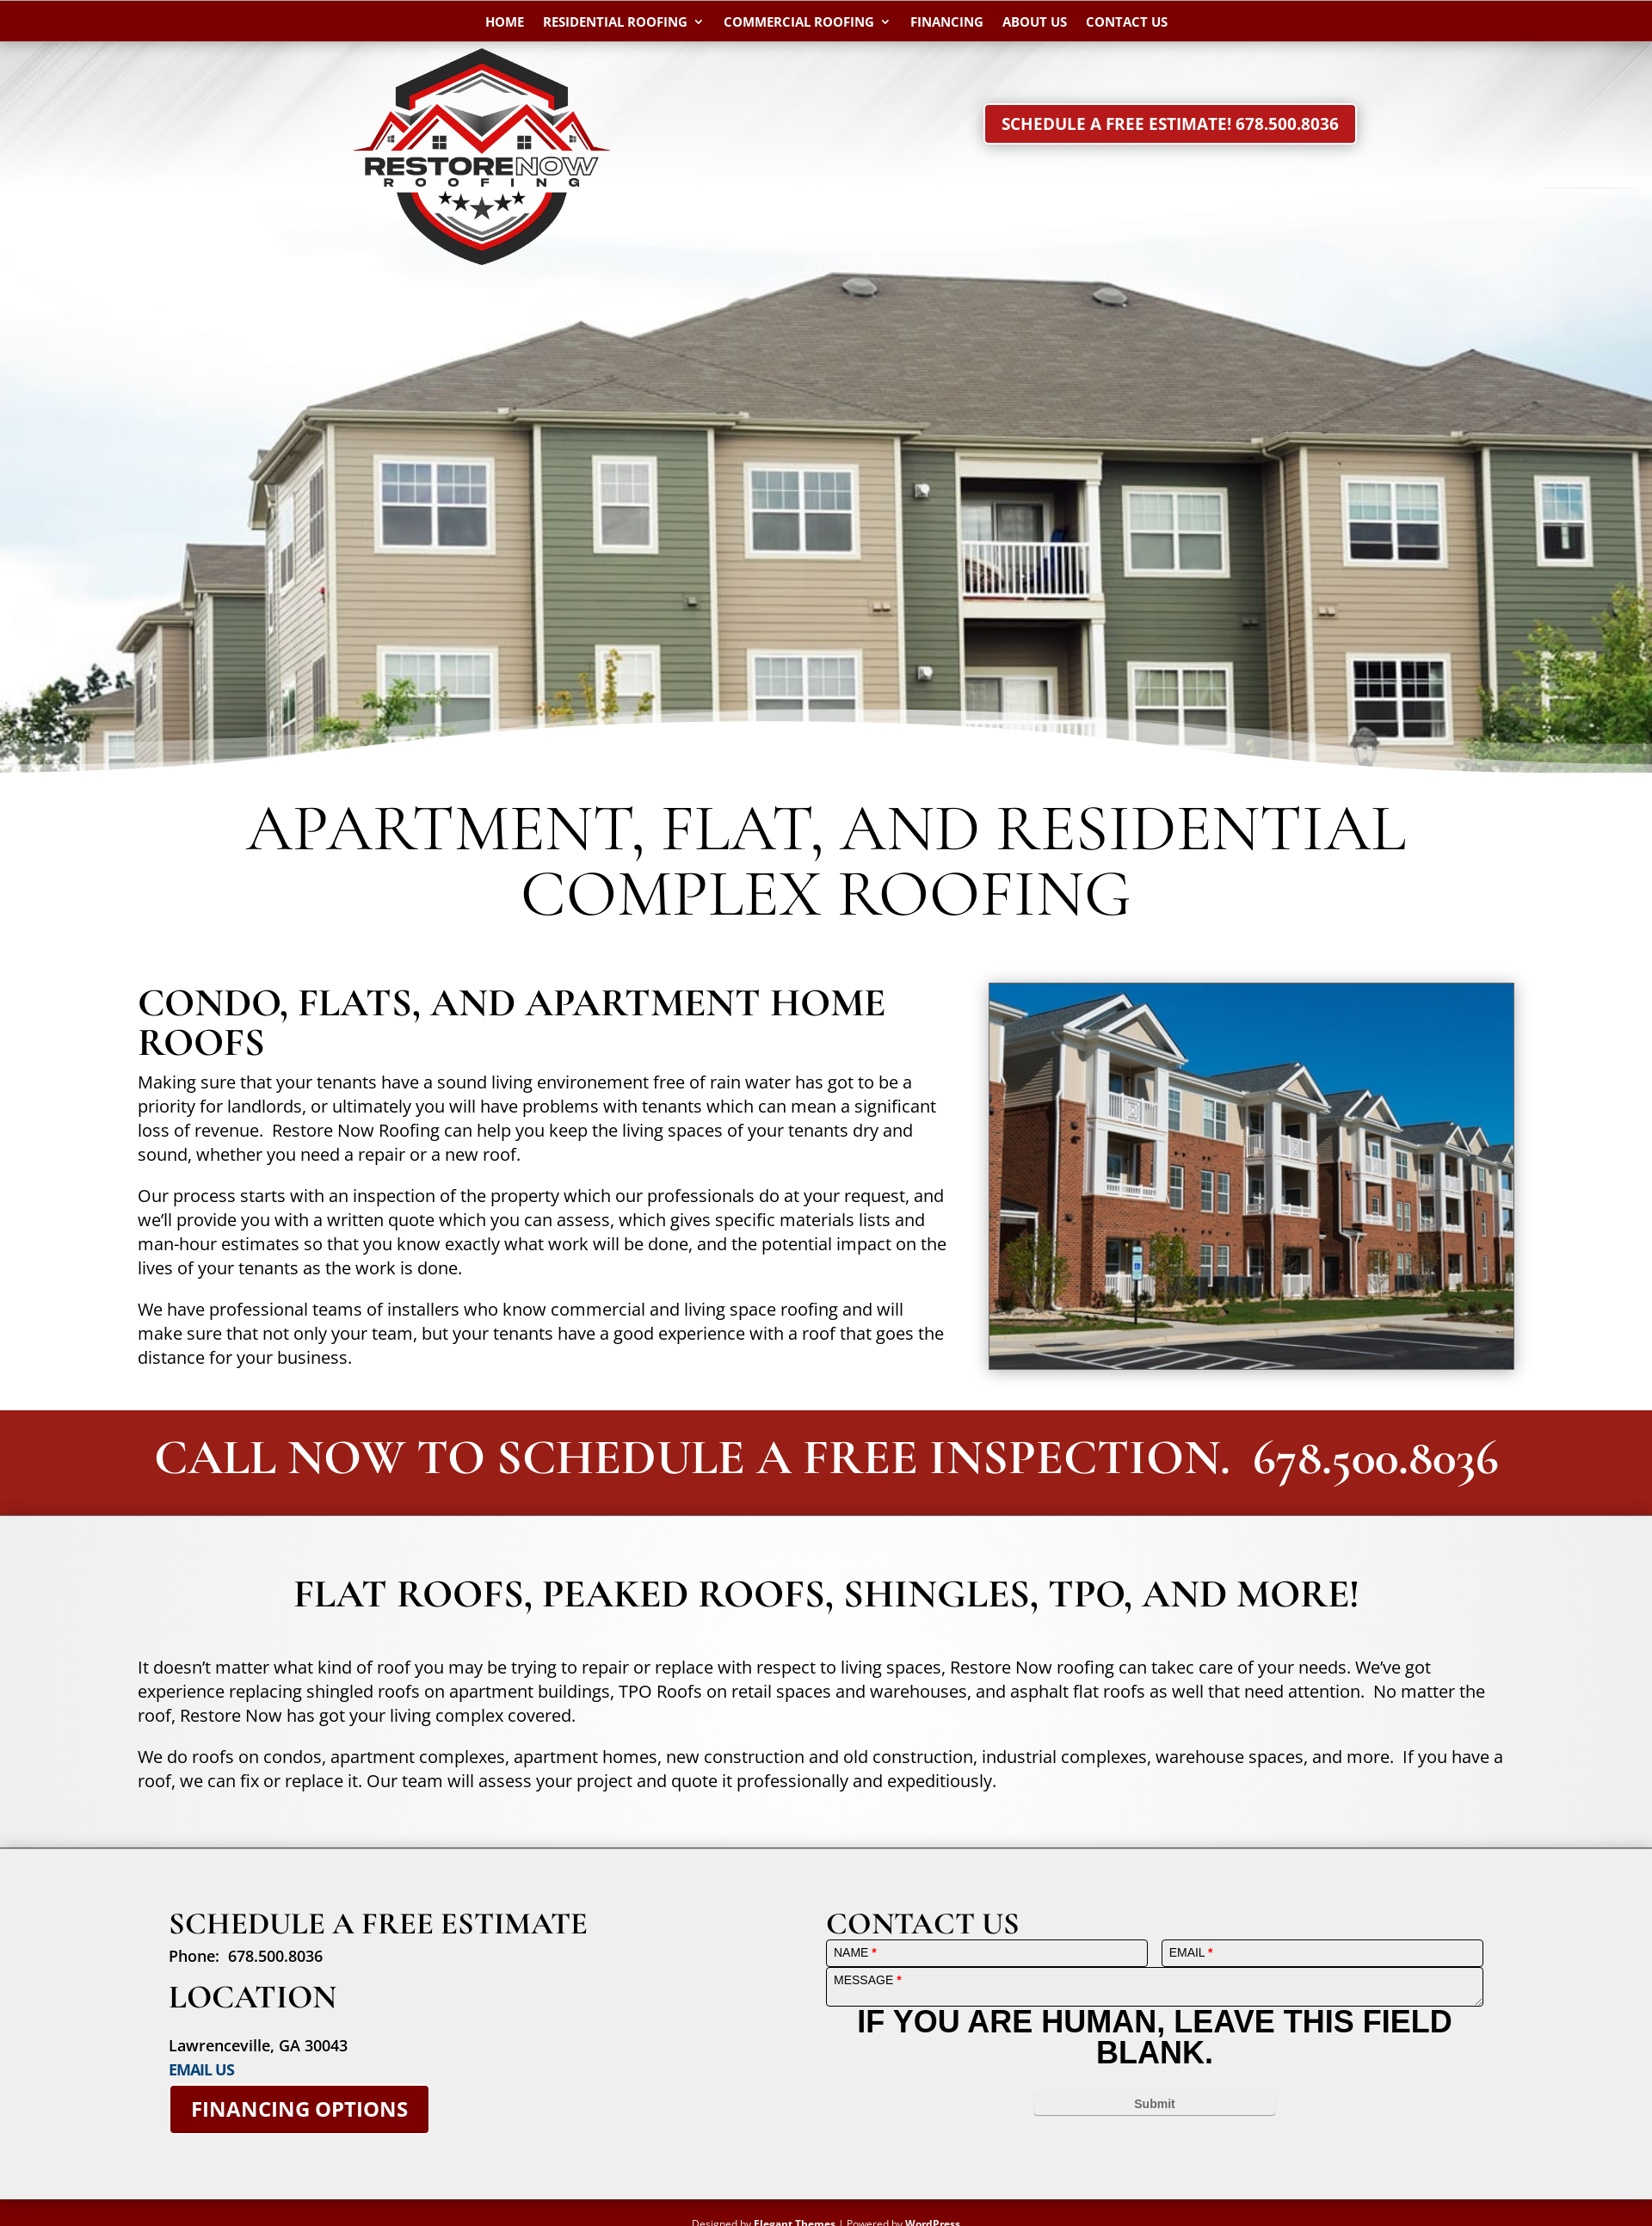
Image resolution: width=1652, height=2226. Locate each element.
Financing (946, 22)
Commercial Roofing (799, 22)
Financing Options (299, 2108)
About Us (1034, 22)
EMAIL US (201, 2069)
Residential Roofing (615, 22)
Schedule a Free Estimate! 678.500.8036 (1170, 124)
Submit (1154, 2104)
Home (504, 22)
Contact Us (1127, 22)
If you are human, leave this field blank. (1154, 2037)
